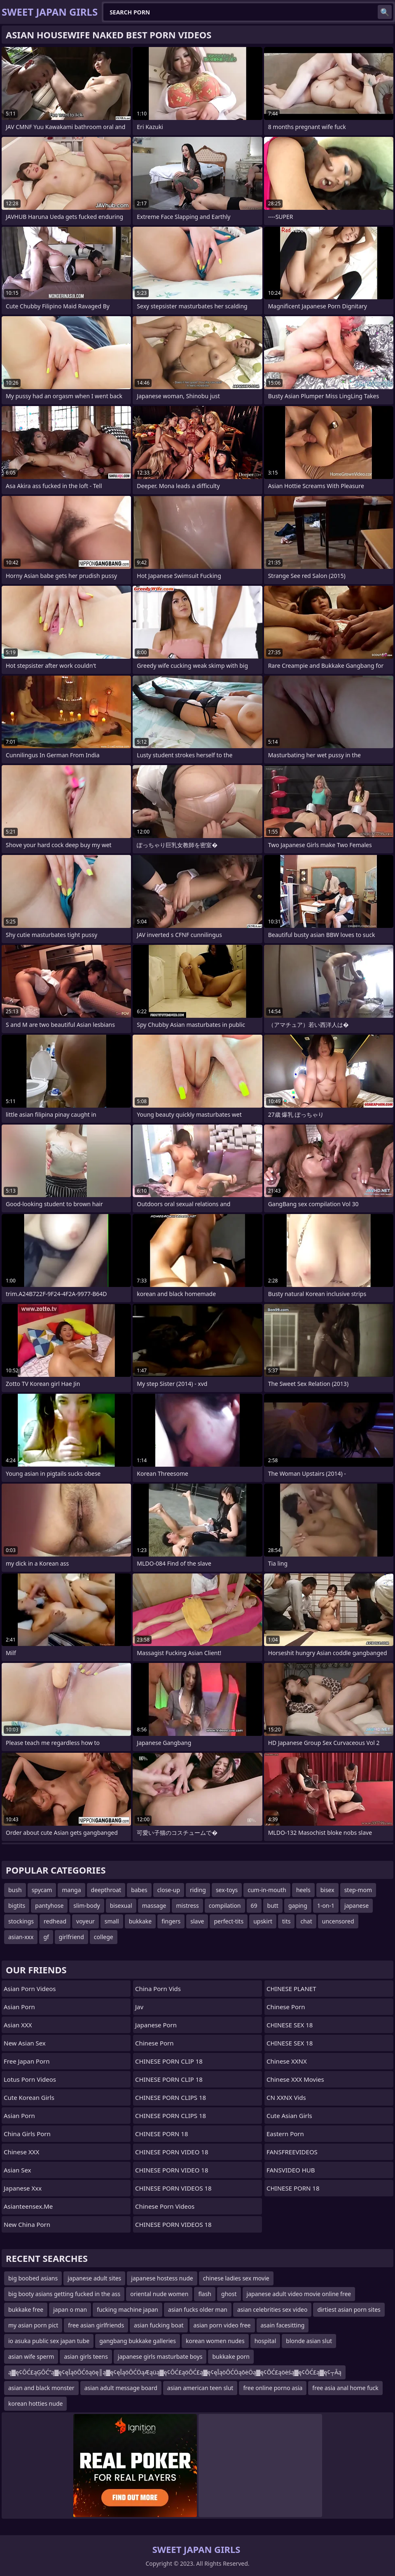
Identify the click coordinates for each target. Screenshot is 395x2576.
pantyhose (49, 1905)
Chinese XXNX (286, 2061)
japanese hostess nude (162, 2278)
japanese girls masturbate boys (160, 2356)
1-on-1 (325, 1905)
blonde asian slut (309, 2341)
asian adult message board (120, 2388)
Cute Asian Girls (289, 2115)
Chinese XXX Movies (295, 2079)
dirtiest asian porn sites (348, 2309)
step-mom (358, 1890)
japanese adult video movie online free (299, 2294)
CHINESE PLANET (291, 1988)
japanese (356, 1905)
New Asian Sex (25, 2043)
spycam (42, 1890)
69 (254, 1905)
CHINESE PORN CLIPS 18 (170, 2097)
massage (154, 1905)
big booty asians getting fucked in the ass (64, 2294)
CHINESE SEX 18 (289, 2025)
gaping (297, 1905)
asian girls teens (86, 2356)
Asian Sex (17, 2170)
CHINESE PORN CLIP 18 (169, 2061)
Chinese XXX (21, 2152)
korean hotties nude (35, 2403)
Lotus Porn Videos (30, 2079)
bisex (327, 1890)
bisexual (121, 1905)
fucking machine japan (127, 2309)
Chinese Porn (285, 2007)
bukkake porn (231, 2356)
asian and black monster (41, 2388)
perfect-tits (228, 1921)
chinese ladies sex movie (236, 2278)
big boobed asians (33, 2278)
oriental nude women (159, 2294)
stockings (21, 1921)
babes (139, 1890)
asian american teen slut (200, 2388)
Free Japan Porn (26, 2061)
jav (139, 2007)
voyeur (85, 1921)
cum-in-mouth (267, 1890)
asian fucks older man (197, 2309)
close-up (168, 1890)
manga (71, 1890)
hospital (265, 2341)
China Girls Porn (27, 2134)
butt (272, 1905)
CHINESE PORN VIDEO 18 (171, 2152)
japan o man (70, 2309)
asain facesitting (283, 2325)
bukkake (140, 1921)
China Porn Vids (158, 1988)
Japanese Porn (156, 2025)
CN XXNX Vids (286, 2097)
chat (306, 1921)
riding (198, 1890)
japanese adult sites (94, 2278)
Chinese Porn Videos (164, 2206)
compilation (225, 1905)
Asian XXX (18, 2025)
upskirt (262, 1921)
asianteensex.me (28, 2206)
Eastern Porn (285, 2134)
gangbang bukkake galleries (137, 2341)
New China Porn (27, 2224)
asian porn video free (222, 2325)
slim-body (86, 1905)
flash (204, 2294)
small (112, 1921)
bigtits (16, 1905)
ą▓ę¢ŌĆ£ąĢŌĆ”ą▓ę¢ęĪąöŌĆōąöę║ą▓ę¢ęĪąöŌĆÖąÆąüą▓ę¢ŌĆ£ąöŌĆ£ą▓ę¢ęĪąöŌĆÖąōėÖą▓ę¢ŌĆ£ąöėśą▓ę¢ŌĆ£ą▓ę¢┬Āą (174, 2372)
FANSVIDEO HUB (290, 2170)
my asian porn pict (33, 2325)
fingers (170, 1921)
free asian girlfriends (96, 2325)
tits (286, 1921)
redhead (55, 1921)
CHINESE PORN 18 (161, 2134)
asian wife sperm (31, 2356)
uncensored (338, 1921)
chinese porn (154, 2043)
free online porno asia (272, 2388)
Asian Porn (19, 2007)
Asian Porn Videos (30, 1988)
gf (46, 1937)
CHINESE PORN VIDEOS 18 (173, 2188)
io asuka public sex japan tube (48, 2341)
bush (15, 1890)
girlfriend (71, 1937)
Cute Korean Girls (29, 2097)
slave (197, 1921)
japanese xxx (23, 2188)
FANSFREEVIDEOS (292, 2152)
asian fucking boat (158, 2325)
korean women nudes (215, 2341)
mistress (187, 1905)
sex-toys (227, 1890)
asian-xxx (20, 1937)
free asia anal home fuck (345, 2388)
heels (303, 1890)
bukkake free (25, 2309)
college (103, 1937)
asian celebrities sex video (272, 2309)
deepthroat (106, 1890)
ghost (229, 2294)
